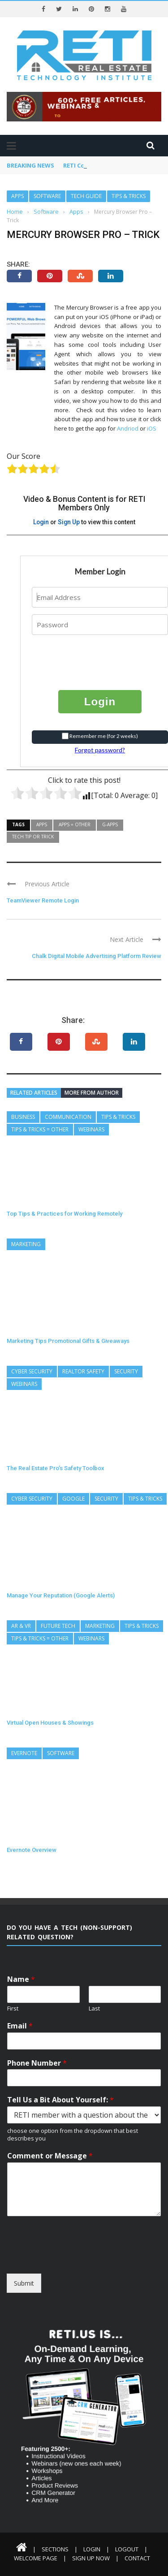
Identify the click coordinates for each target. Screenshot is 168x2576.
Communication (68, 1117)
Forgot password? (100, 750)
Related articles (33, 1092)
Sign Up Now (91, 2558)
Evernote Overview (31, 1850)
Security (126, 1371)
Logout (126, 2549)
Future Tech (58, 1626)
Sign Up (69, 522)
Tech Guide (86, 196)
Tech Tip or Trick (33, 836)
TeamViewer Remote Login (43, 900)
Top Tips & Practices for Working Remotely (64, 1213)
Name (21, 1979)
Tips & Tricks (129, 196)
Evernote (24, 1753)
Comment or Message (50, 2156)
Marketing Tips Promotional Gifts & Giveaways (68, 1341)
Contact (137, 2558)
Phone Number (37, 2063)
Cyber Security (31, 1371)
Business (23, 1117)
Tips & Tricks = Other (40, 1129)
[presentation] (86, 655)
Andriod (127, 428)
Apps (17, 196)
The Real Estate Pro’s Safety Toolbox (55, 1468)
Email (20, 2026)
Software (47, 196)
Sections (55, 2549)
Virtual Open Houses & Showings (50, 1722)
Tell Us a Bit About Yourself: (60, 2100)
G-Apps (110, 824)
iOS (151, 428)
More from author (92, 1092)
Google (73, 1498)
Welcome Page (35, 2558)
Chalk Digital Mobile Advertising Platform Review (96, 956)
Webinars (91, 1129)
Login (41, 522)
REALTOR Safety (83, 1371)
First (12, 2008)
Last (94, 2008)
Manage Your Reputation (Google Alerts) (61, 1595)
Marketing (26, 1244)
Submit (24, 2283)
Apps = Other (74, 824)
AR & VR (21, 1626)
